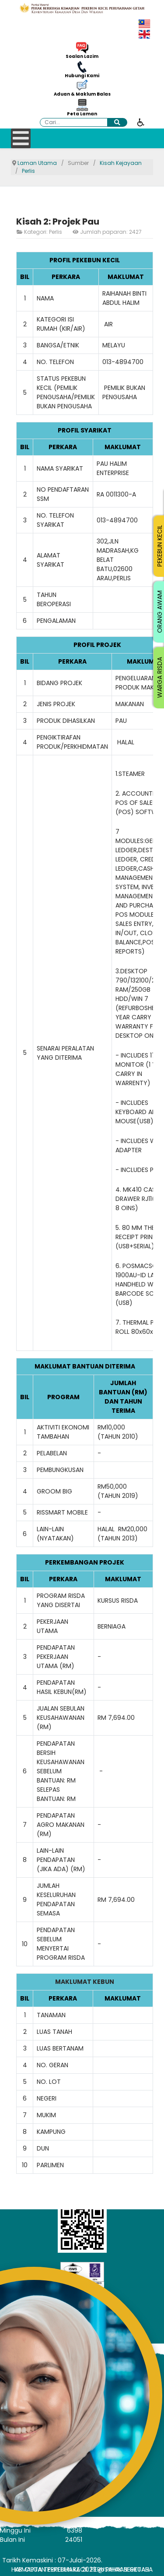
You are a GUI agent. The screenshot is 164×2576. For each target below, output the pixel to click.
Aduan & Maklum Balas (82, 94)
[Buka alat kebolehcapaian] (140, 121)
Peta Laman (82, 114)
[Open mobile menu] (21, 138)
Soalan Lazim (82, 56)
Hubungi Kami (82, 76)
